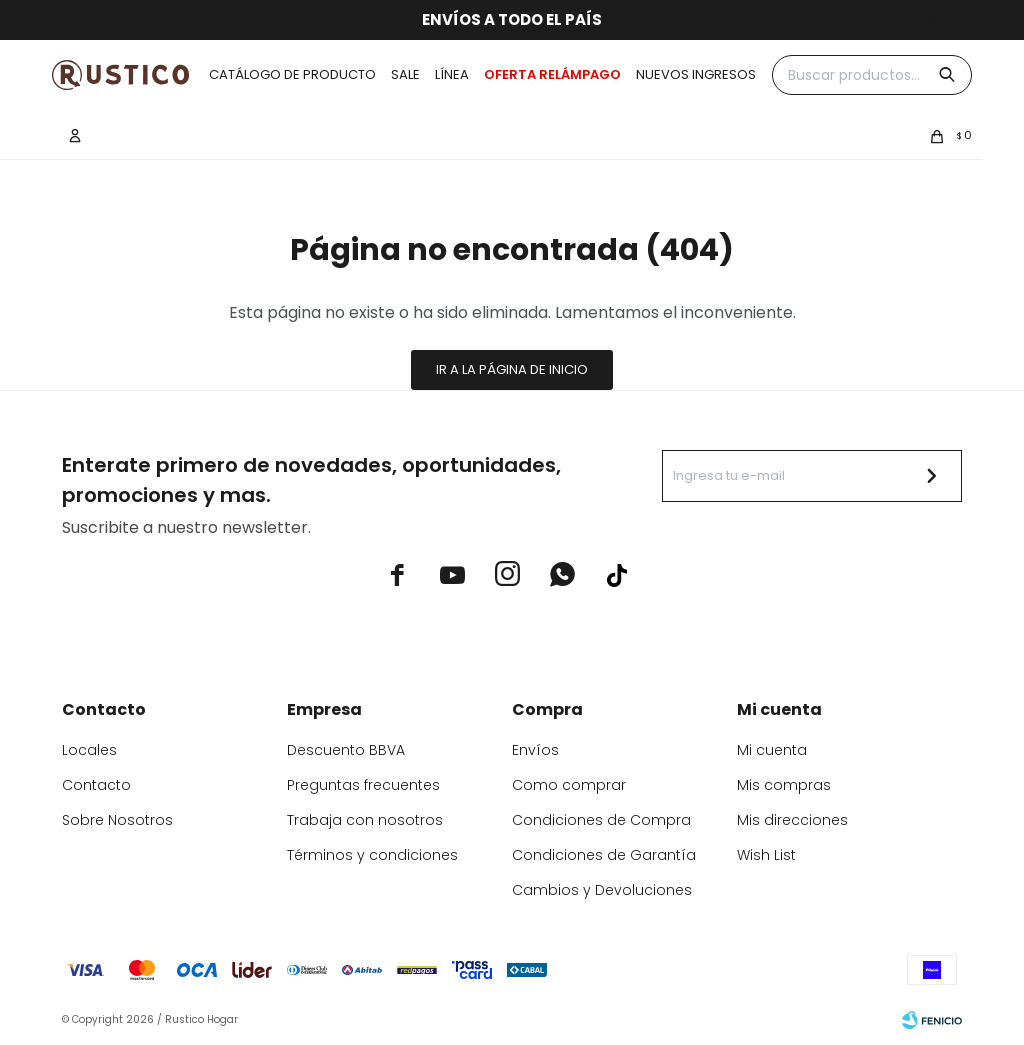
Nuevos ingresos (696, 74)
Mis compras (784, 785)
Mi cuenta (772, 750)
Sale (405, 74)
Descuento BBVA (346, 750)
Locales (89, 750)
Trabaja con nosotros (365, 820)
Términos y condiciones (372, 855)
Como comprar (569, 785)
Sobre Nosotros (117, 820)
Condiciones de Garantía (604, 855)
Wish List (766, 855)
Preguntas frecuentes (363, 785)
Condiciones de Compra (601, 820)
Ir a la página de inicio (512, 369)
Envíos (535, 750)
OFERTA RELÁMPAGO (552, 74)
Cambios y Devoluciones (602, 890)
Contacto (96, 785)
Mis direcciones (792, 820)
